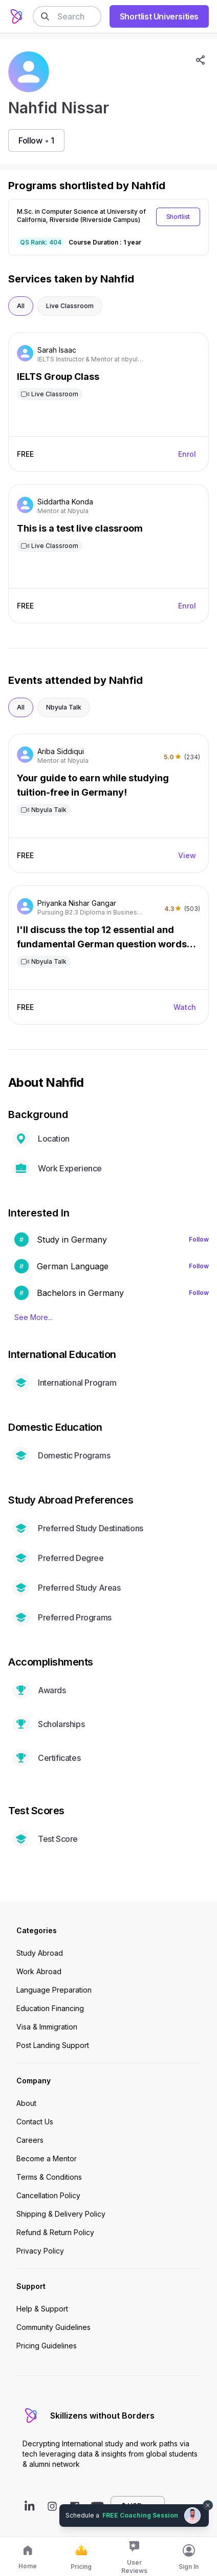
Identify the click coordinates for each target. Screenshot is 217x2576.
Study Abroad (39, 1953)
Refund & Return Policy (55, 2232)
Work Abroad (38, 1971)
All (21, 306)
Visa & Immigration (46, 2026)
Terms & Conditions (49, 2177)
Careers (30, 2140)
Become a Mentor (46, 2158)
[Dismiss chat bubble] (208, 2505)
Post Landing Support (52, 2045)
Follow (199, 1239)
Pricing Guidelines (46, 2345)
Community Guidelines (53, 2327)
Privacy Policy (40, 2250)
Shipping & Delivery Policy (60, 2213)
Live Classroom (70, 306)
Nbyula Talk (63, 707)
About (26, 2103)
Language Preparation (54, 1989)
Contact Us (34, 2121)
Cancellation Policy (48, 2195)
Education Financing (50, 2008)
